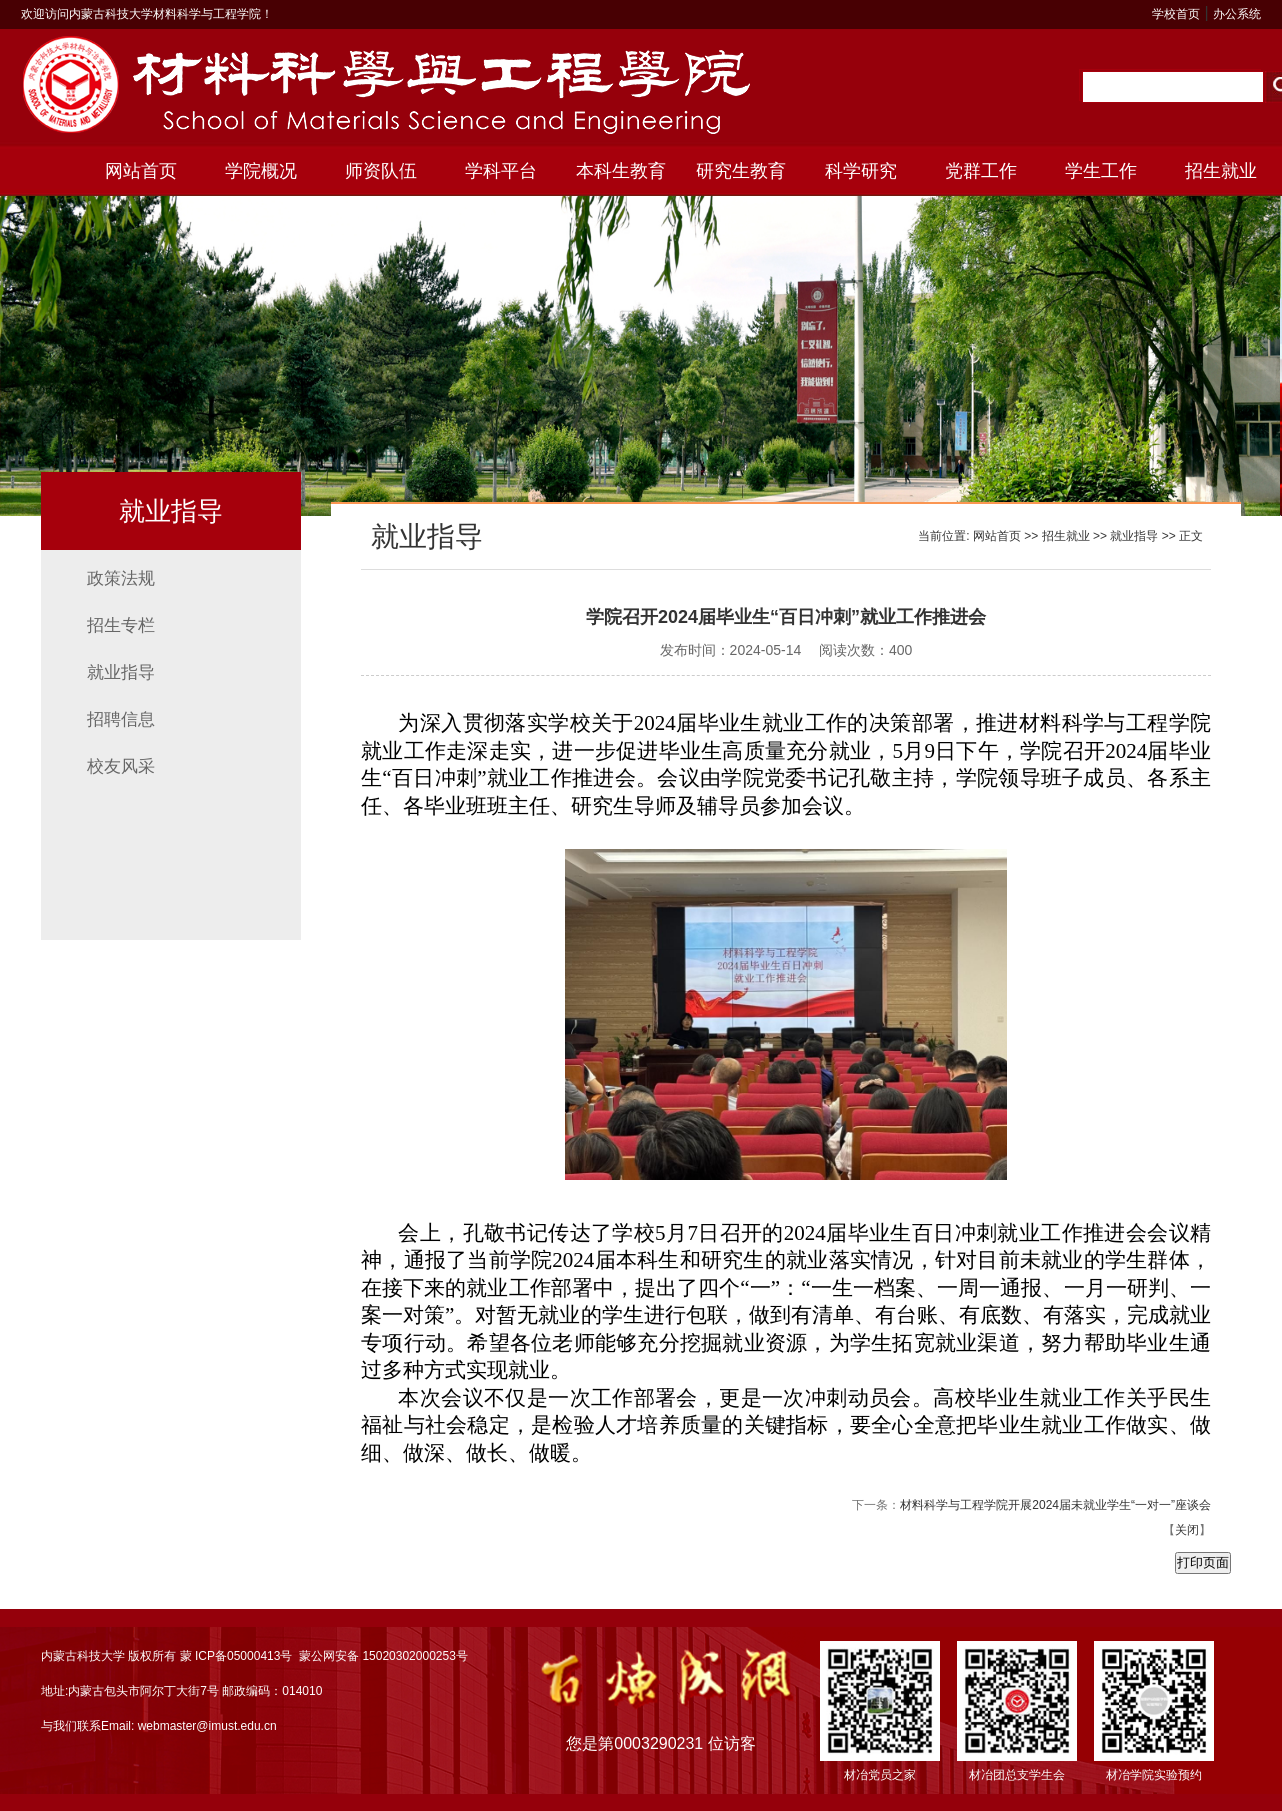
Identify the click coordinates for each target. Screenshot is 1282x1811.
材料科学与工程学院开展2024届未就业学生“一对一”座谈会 (1055, 1505)
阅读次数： (865, 650)
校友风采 (121, 766)
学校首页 (1176, 14)
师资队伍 (381, 171)
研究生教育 (741, 171)
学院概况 (261, 171)
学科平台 (501, 171)
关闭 (1187, 1530)
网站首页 (141, 171)
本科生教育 (621, 171)
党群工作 (981, 171)
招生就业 (1221, 171)
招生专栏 (121, 625)
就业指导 (121, 672)
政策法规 (121, 578)
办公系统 (1237, 14)
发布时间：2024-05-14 (731, 650)
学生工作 (1101, 171)
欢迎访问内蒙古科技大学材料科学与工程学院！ (147, 14)
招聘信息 (121, 719)
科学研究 (861, 171)
